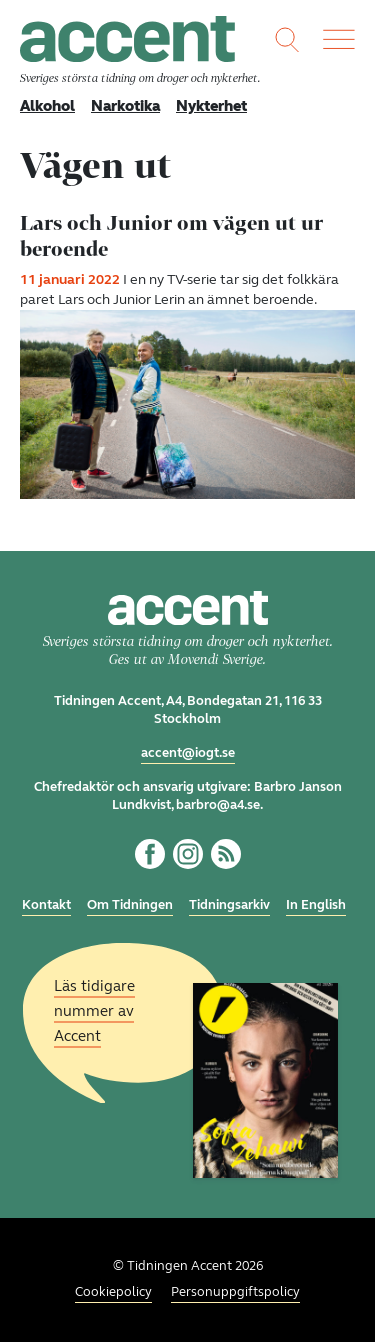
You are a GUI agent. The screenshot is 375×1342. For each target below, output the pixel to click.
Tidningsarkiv (229, 905)
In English (316, 905)
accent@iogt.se (188, 753)
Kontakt (46, 905)
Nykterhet (211, 106)
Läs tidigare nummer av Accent (94, 1010)
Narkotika (125, 106)
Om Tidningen (130, 905)
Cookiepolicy (113, 1292)
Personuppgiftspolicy (235, 1292)
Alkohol (47, 106)
